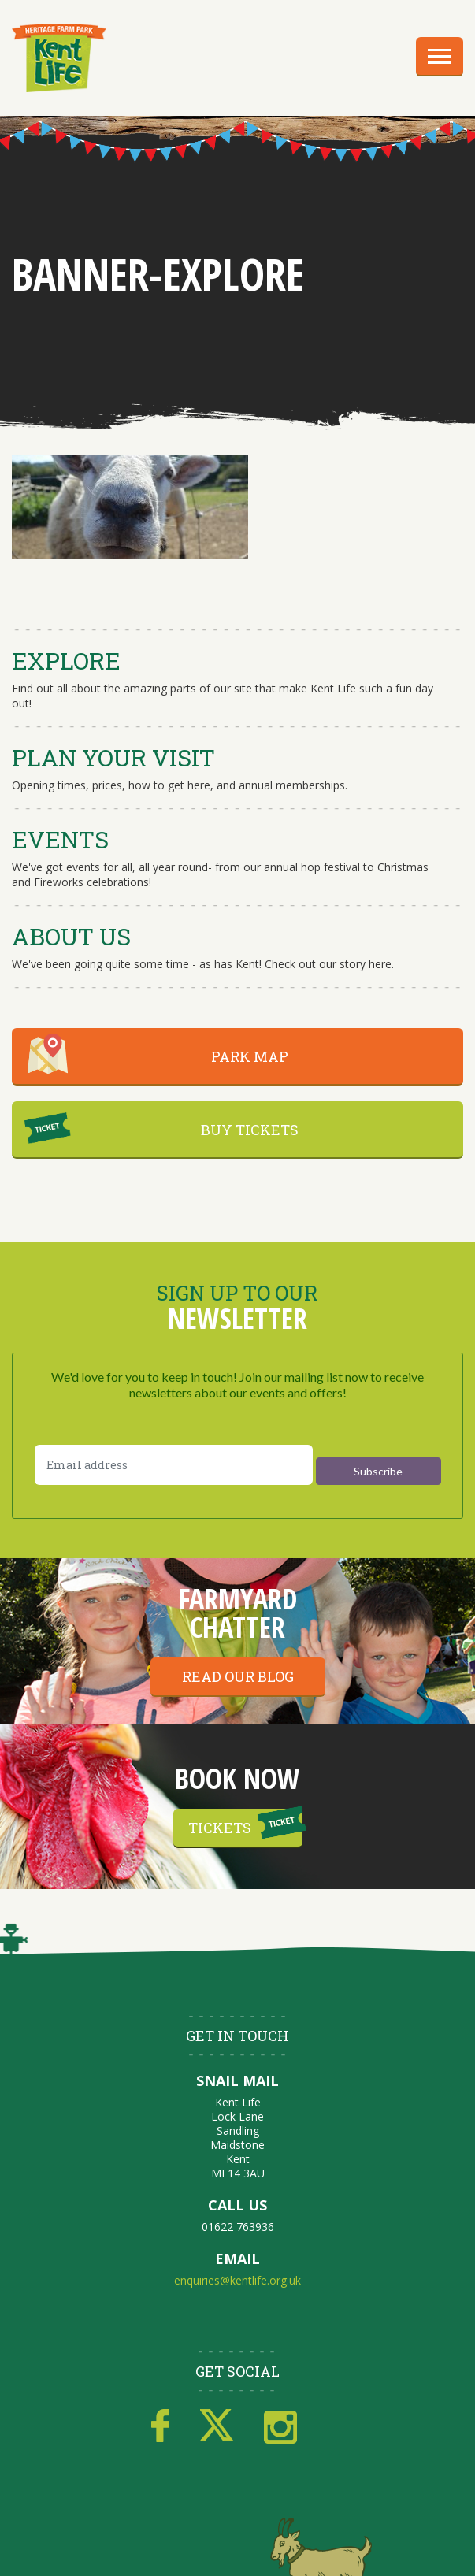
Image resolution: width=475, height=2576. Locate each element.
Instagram (280, 2426)
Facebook (160, 2426)
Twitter (216, 2426)
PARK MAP (249, 1056)
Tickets (219, 1827)
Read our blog (238, 1676)
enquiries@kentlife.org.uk (237, 2280)
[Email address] (174, 1465)
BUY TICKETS (250, 1129)
